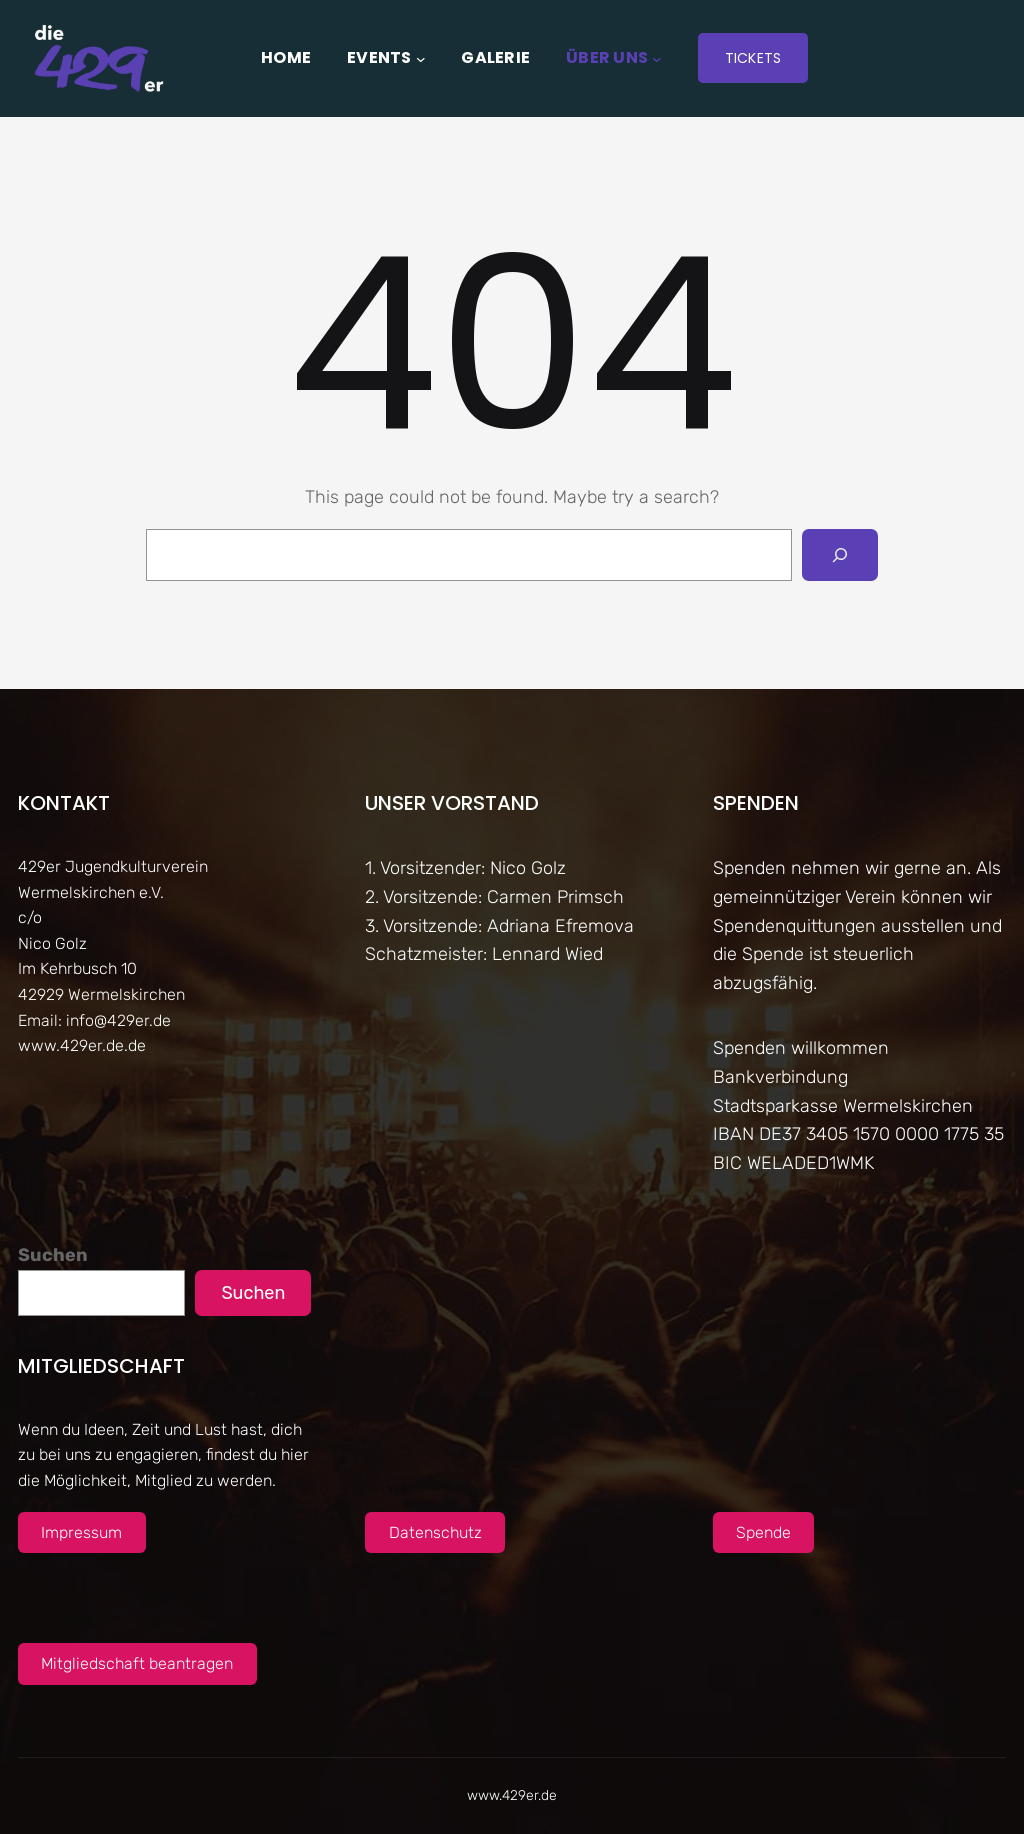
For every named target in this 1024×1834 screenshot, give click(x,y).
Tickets (753, 58)
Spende (763, 1532)
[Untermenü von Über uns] (657, 58)
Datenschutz (435, 1532)
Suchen (53, 1255)
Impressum (81, 1532)
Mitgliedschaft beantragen (137, 1663)
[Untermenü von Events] (421, 58)
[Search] (840, 555)
